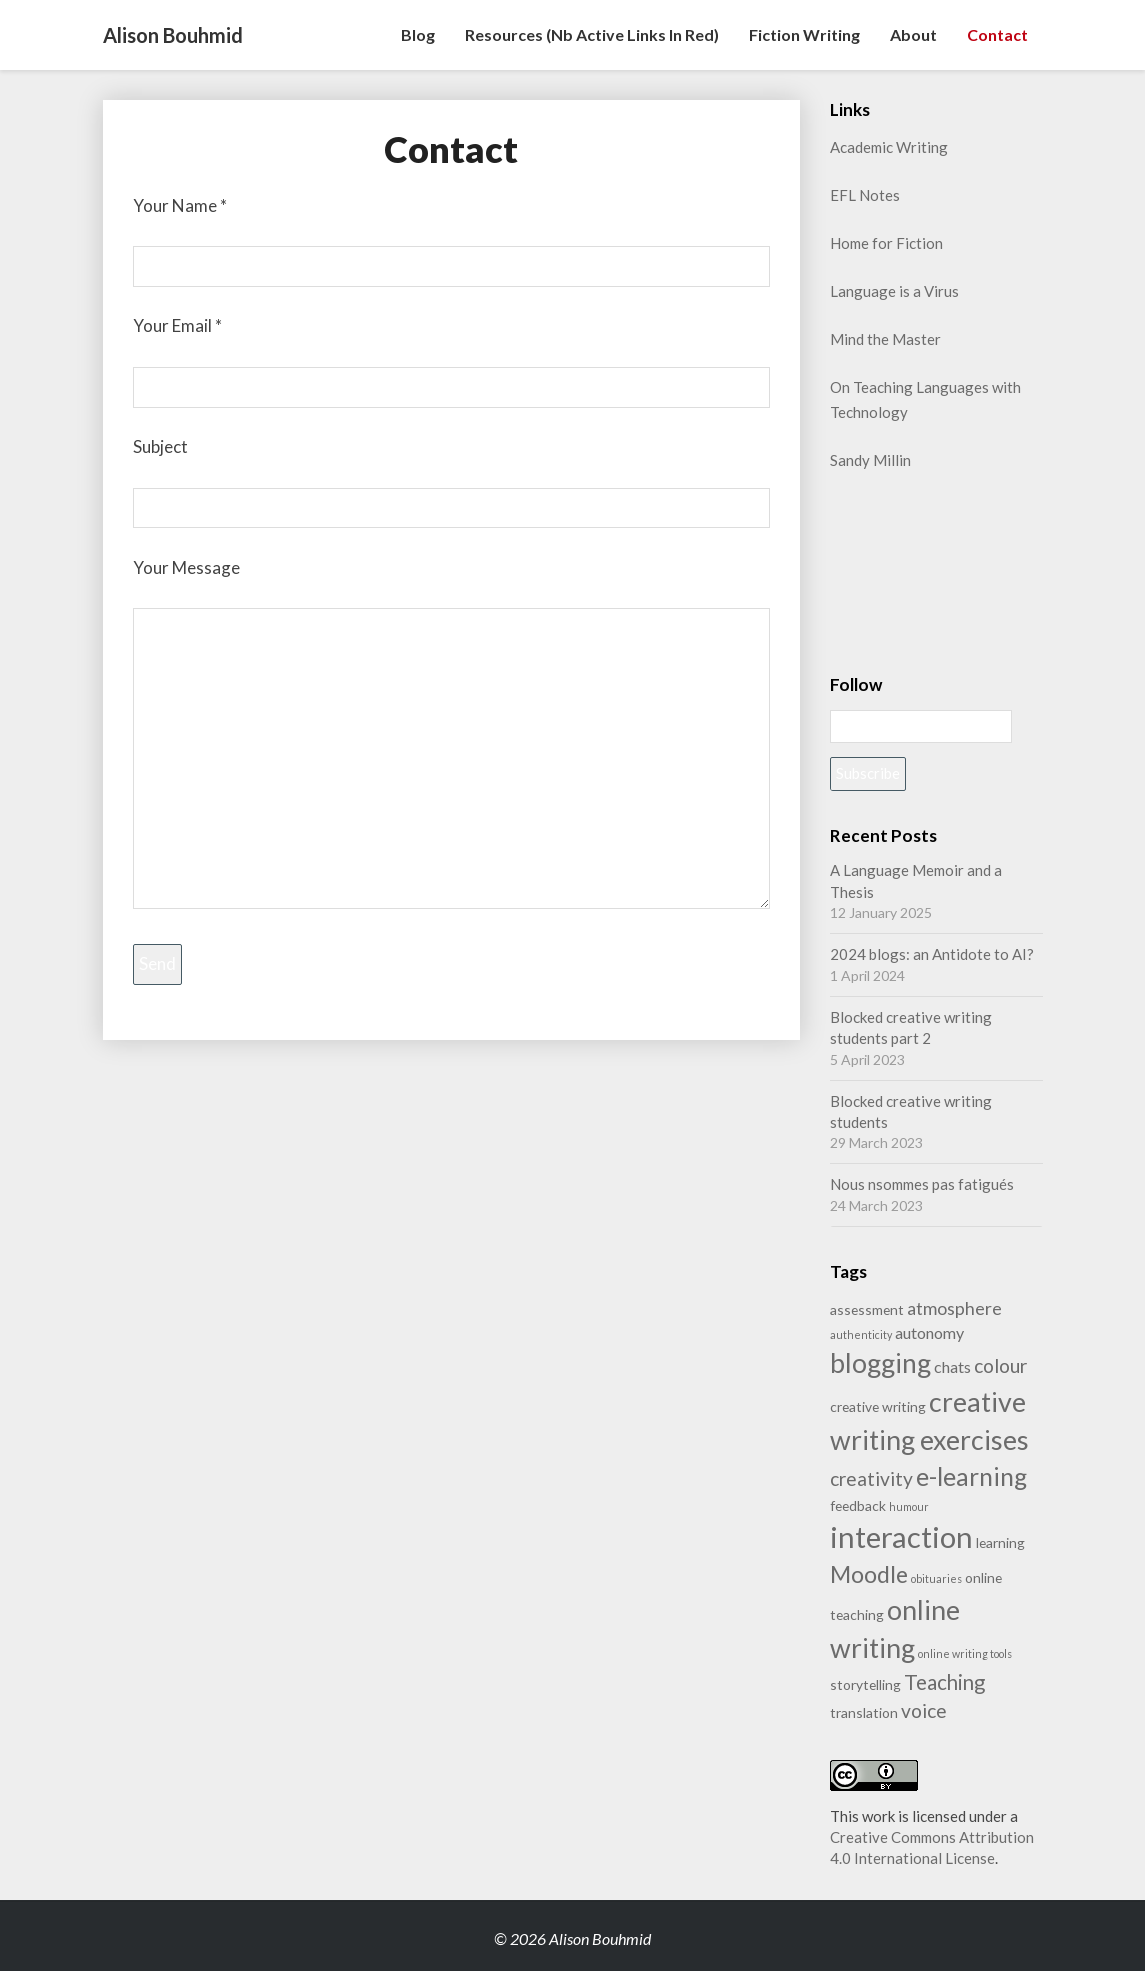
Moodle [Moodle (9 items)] (869, 1574)
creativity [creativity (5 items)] (871, 1478)
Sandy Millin (870, 460)
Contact (997, 34)
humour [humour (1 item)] (909, 1506)
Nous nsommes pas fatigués (922, 1184)
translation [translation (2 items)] (864, 1712)
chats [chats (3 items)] (952, 1366)
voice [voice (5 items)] (924, 1710)
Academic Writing (889, 147)
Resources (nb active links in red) (592, 34)
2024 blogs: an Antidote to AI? (932, 954)
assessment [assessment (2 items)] (867, 1309)
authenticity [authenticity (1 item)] (861, 1334)
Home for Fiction (886, 243)
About (913, 34)
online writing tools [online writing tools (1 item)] (965, 1653)
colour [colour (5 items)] (1000, 1365)
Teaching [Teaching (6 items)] (944, 1682)
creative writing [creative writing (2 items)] (878, 1406)
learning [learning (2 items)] (1000, 1542)
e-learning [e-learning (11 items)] (971, 1476)
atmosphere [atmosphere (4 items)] (954, 1308)
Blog (418, 34)
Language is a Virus (894, 291)
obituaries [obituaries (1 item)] (936, 1578)
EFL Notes (865, 195)
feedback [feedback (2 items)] (858, 1505)
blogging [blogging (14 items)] (880, 1363)
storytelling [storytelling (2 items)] (865, 1684)
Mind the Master (885, 339)
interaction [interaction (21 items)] (901, 1536)
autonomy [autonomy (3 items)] (929, 1332)
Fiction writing (804, 34)
